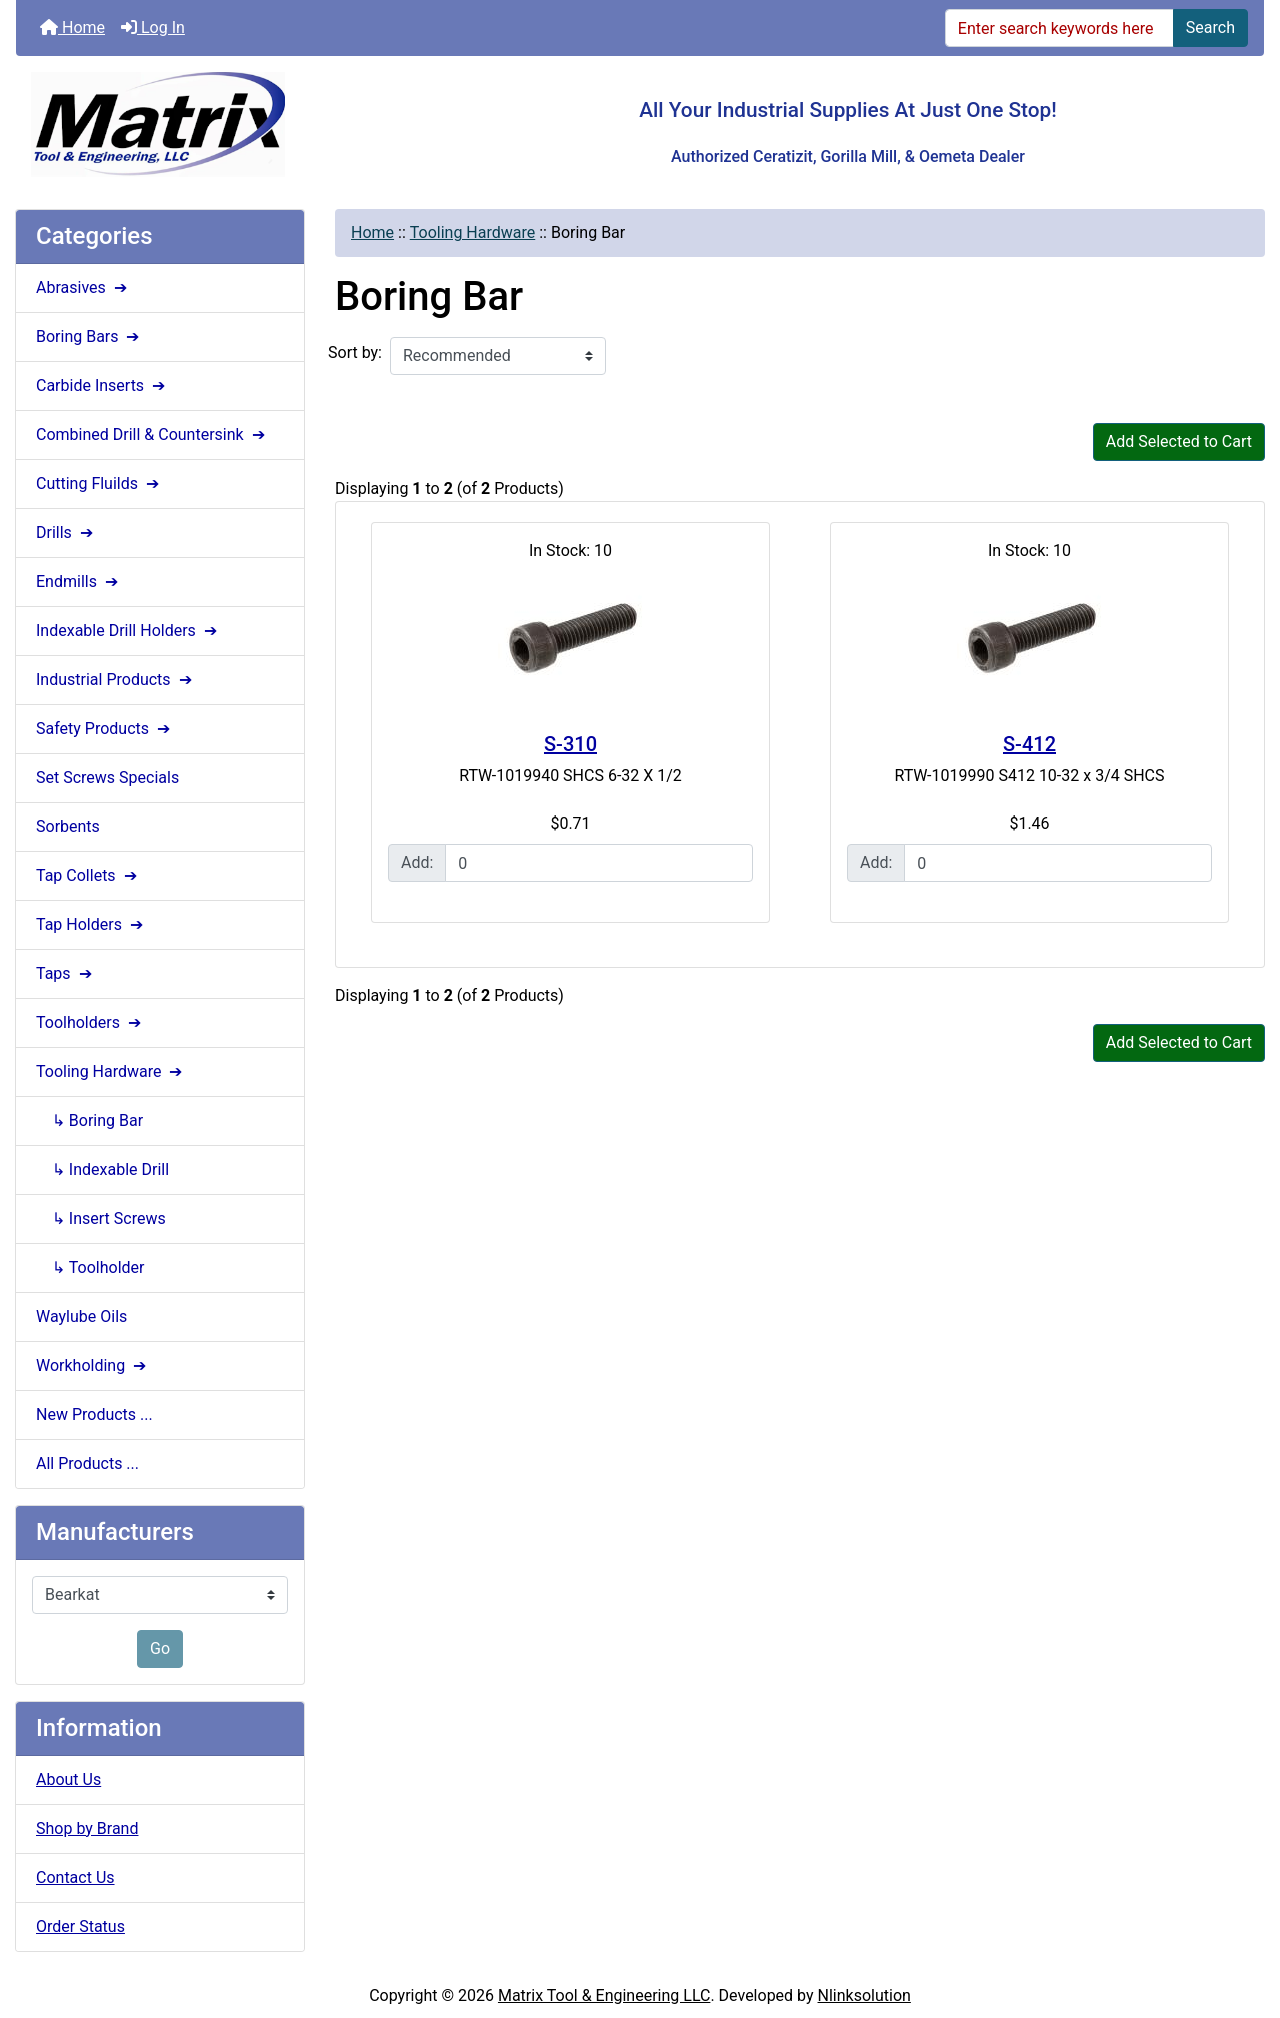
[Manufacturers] (160, 1595)
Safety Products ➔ (105, 728)
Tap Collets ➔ (88, 875)
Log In (153, 27)
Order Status (80, 1926)
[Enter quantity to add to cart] (599, 863)
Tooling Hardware (473, 232)
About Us (68, 1779)
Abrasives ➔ (83, 287)
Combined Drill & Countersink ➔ (152, 434)
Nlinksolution (864, 1995)
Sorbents (68, 826)
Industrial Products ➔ (116, 679)
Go (160, 1648)
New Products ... (94, 1414)
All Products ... (87, 1463)
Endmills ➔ (79, 581)
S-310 (570, 744)
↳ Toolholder (90, 1267)
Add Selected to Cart (1179, 441)
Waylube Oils (81, 1316)
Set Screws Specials (107, 777)
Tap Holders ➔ (91, 924)
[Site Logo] (224, 124)
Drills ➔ (66, 532)
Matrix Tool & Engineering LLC (604, 1995)
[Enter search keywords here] (1059, 28)
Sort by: (355, 352)
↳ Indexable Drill (102, 1169)
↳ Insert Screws (101, 1218)
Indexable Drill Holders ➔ (128, 630)
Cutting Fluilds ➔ (99, 483)
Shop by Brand (87, 1828)
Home (72, 27)
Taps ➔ (66, 973)
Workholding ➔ (93, 1365)
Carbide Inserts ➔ (102, 385)
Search (1210, 27)
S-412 (1029, 744)
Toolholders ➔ (90, 1022)
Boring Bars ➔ (89, 336)
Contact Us (75, 1877)
